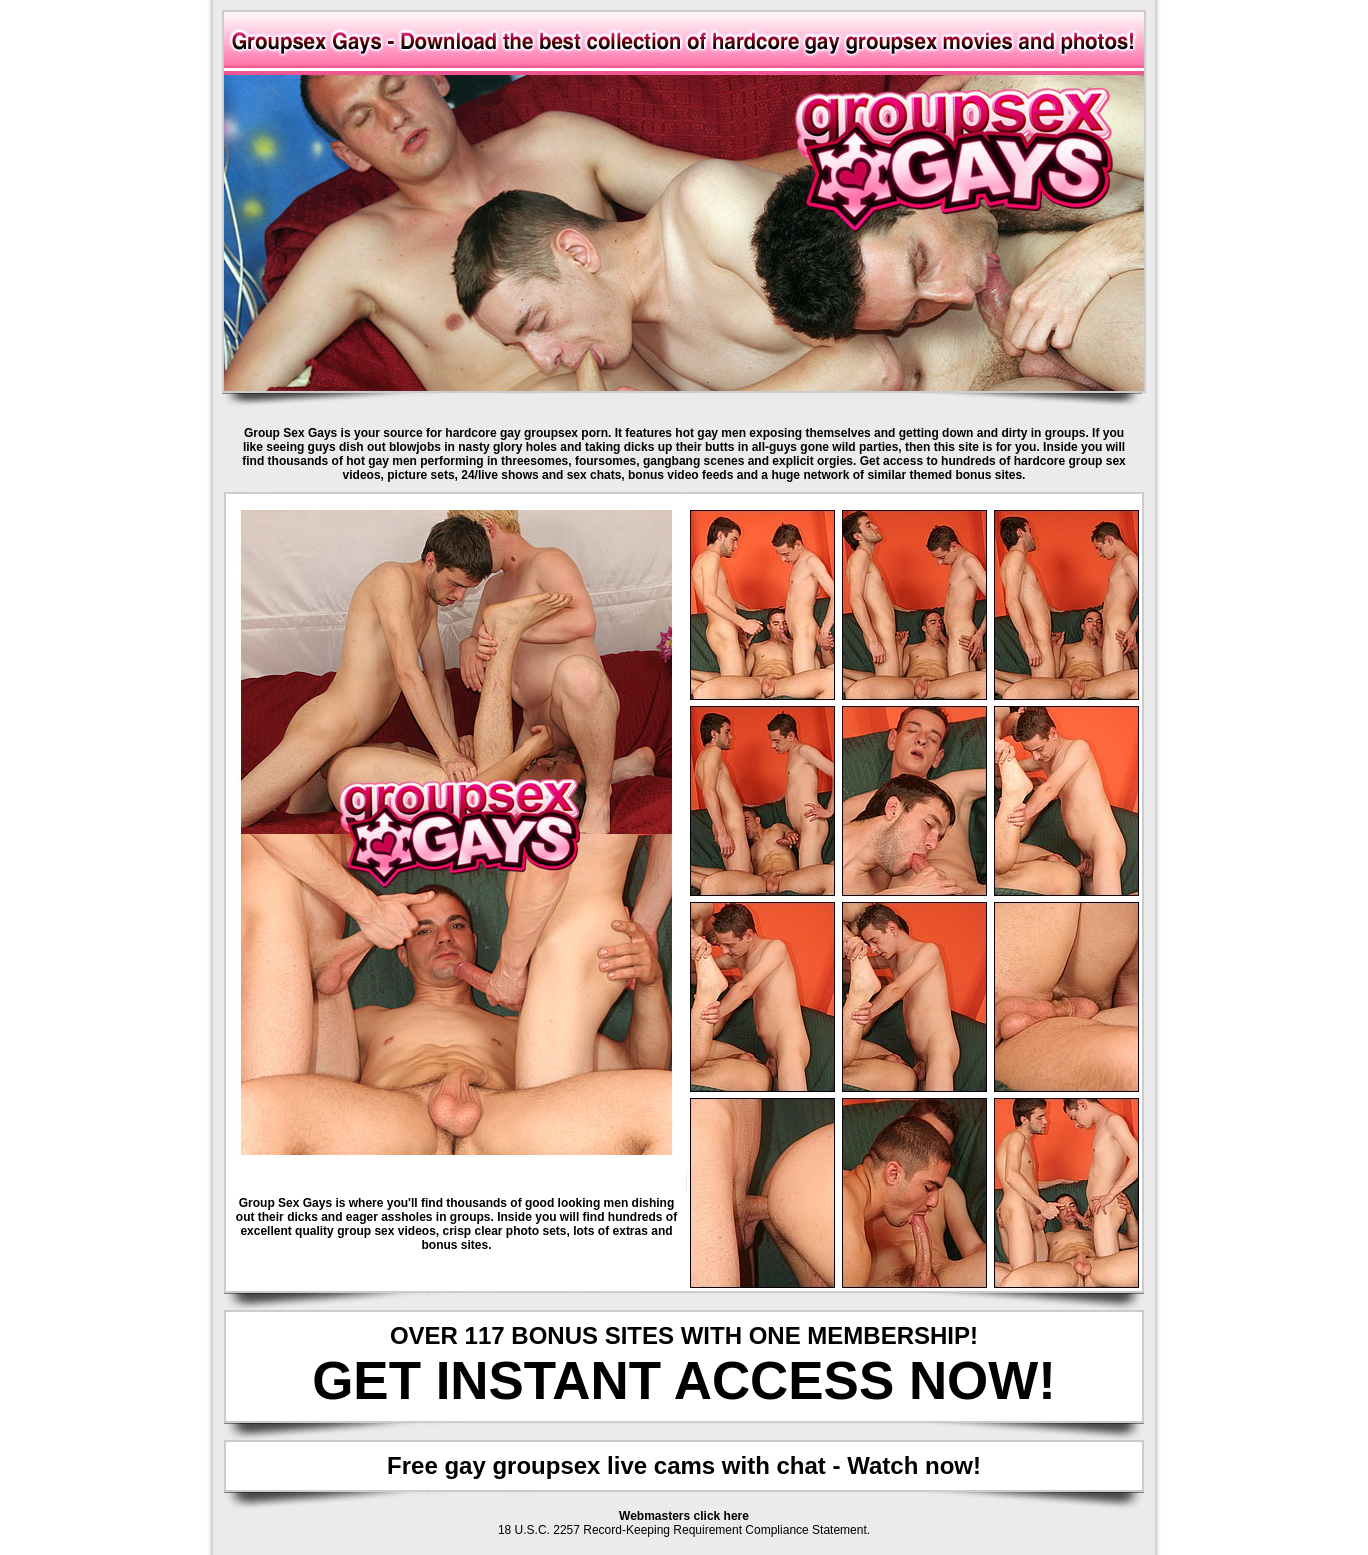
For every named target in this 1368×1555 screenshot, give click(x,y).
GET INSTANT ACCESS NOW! (684, 1380)
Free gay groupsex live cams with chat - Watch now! (684, 1465)
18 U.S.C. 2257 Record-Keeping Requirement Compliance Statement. (684, 1530)
